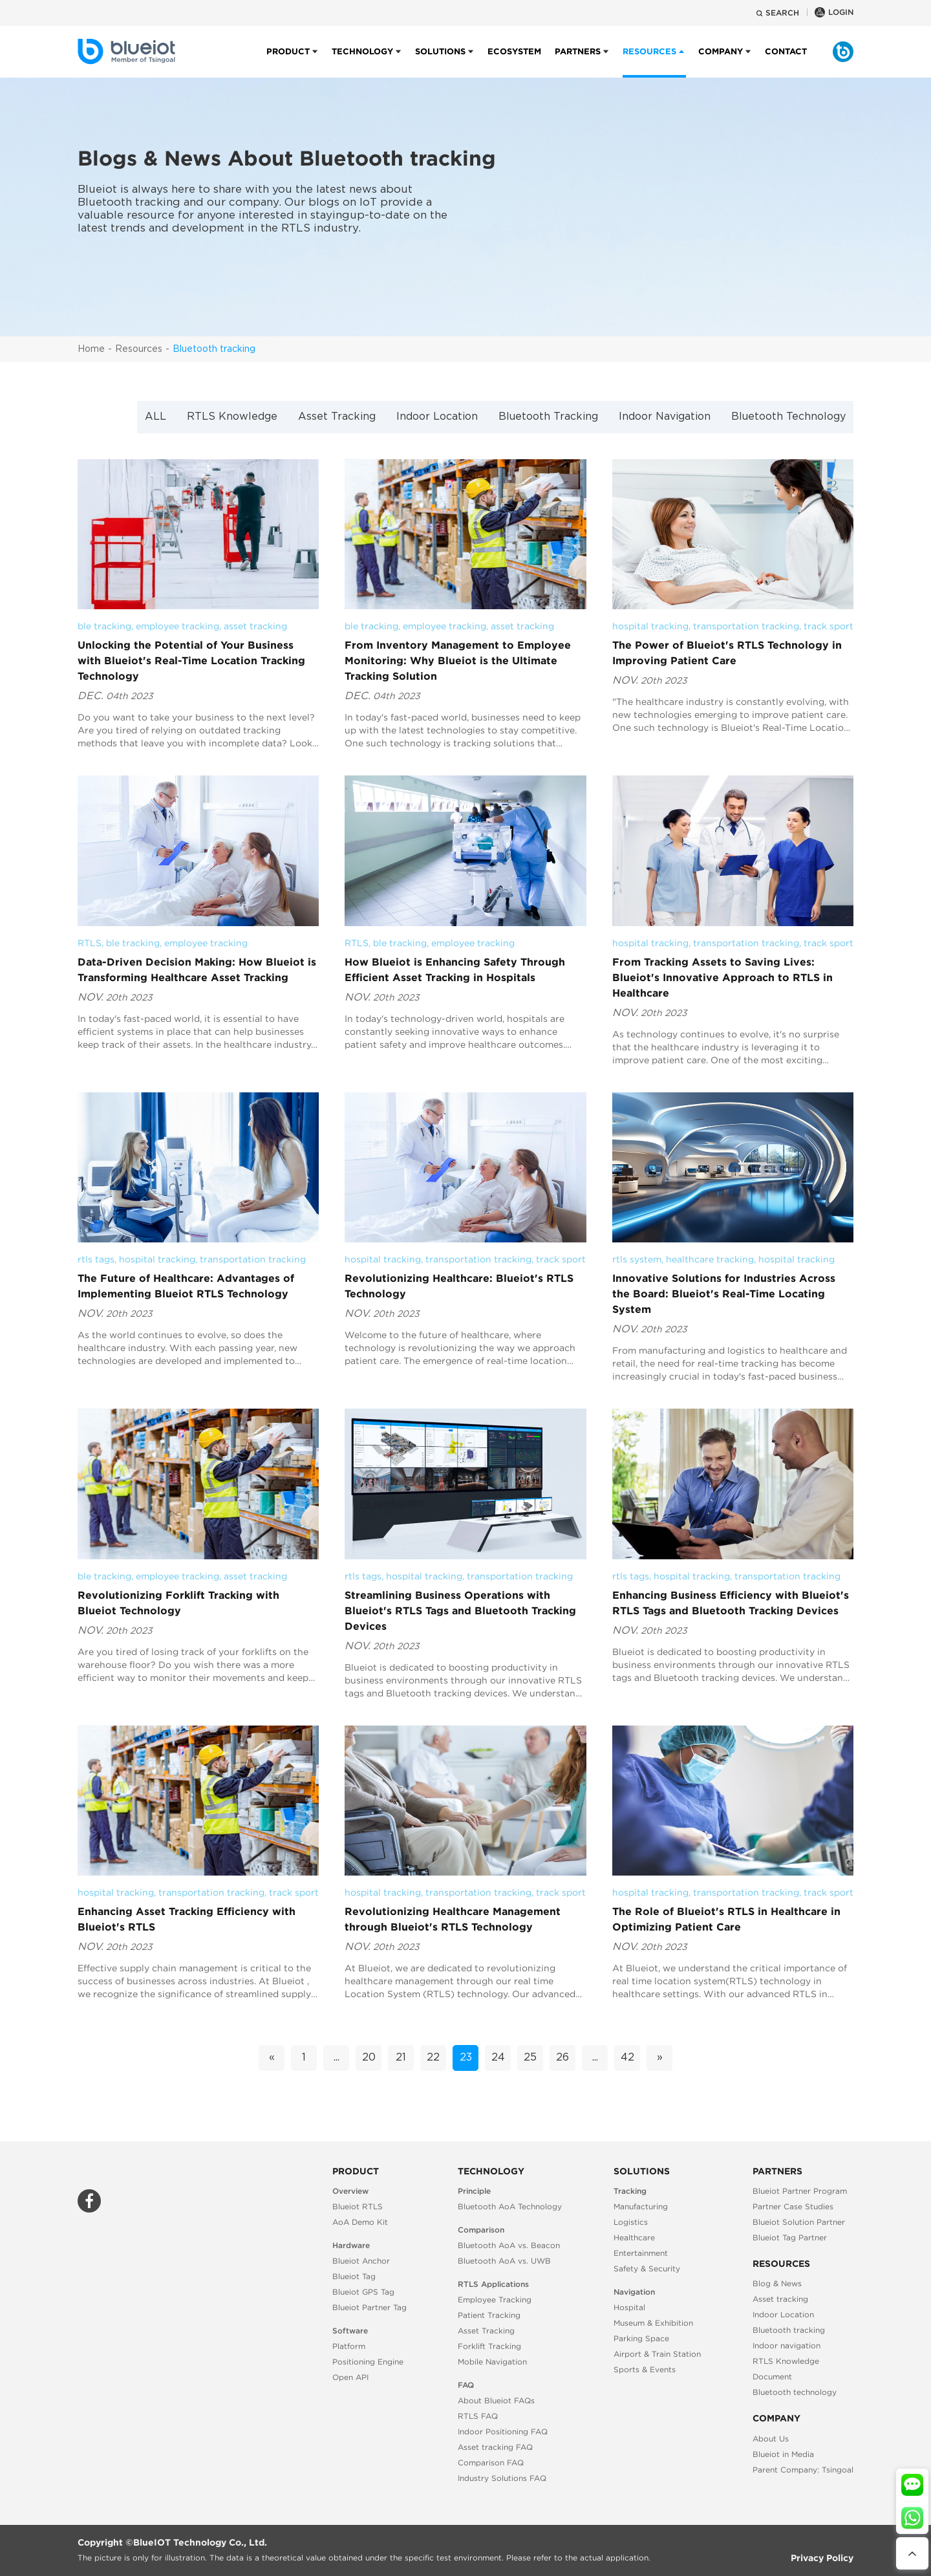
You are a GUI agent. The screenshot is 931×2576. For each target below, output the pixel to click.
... (336, 2057)
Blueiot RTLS (357, 2206)
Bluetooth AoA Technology (510, 2206)
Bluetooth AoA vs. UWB (504, 2261)
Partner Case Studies (793, 2206)
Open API (350, 2377)
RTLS (90, 943)
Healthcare (634, 2237)
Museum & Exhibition (653, 2323)
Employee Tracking (494, 2299)
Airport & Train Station (657, 2354)
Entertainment (641, 2253)
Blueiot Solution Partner (799, 2222)
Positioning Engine (367, 2361)
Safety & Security (647, 2268)
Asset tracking (780, 2299)
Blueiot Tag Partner (790, 2237)
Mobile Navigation (492, 2361)
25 (530, 2057)
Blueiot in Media (783, 2454)
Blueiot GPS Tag (363, 2292)
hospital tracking (650, 626)
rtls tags (96, 1259)
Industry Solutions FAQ (502, 2478)
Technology (362, 62)
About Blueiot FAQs (496, 2400)
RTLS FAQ (478, 2416)
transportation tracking (746, 626)
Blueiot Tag (354, 2276)
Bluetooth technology (795, 2392)
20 (369, 2057)
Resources (138, 349)
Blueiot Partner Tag (369, 2307)
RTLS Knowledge (232, 417)
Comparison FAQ (491, 2462)
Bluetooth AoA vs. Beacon (509, 2245)
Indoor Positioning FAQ (503, 2431)
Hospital (629, 2307)
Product (288, 62)
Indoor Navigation (665, 417)
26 (562, 2057)
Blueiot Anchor (361, 2261)
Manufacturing (641, 2206)
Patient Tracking (489, 2315)
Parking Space (641, 2338)
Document (772, 2376)
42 (627, 2057)
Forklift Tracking (489, 2346)
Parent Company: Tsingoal (803, 2469)
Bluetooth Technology (788, 417)
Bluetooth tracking (214, 349)
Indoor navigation (786, 2345)
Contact (786, 62)
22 (433, 2057)
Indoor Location (437, 417)
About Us (771, 2438)
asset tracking (255, 626)
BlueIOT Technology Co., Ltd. (200, 2542)
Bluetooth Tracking (548, 417)
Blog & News (777, 2283)
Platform (348, 2346)
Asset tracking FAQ (495, 2447)
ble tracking (104, 626)
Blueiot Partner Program (800, 2191)
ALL (155, 417)
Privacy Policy (822, 2558)
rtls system (636, 1259)
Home (91, 349)
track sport (828, 626)
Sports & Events (645, 2369)
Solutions (440, 62)
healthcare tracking (710, 1259)
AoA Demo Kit (360, 2222)
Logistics (631, 2222)
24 (498, 2057)
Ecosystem (514, 62)
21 (401, 2057)
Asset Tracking (337, 417)
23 (466, 2057)
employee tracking (177, 626)
